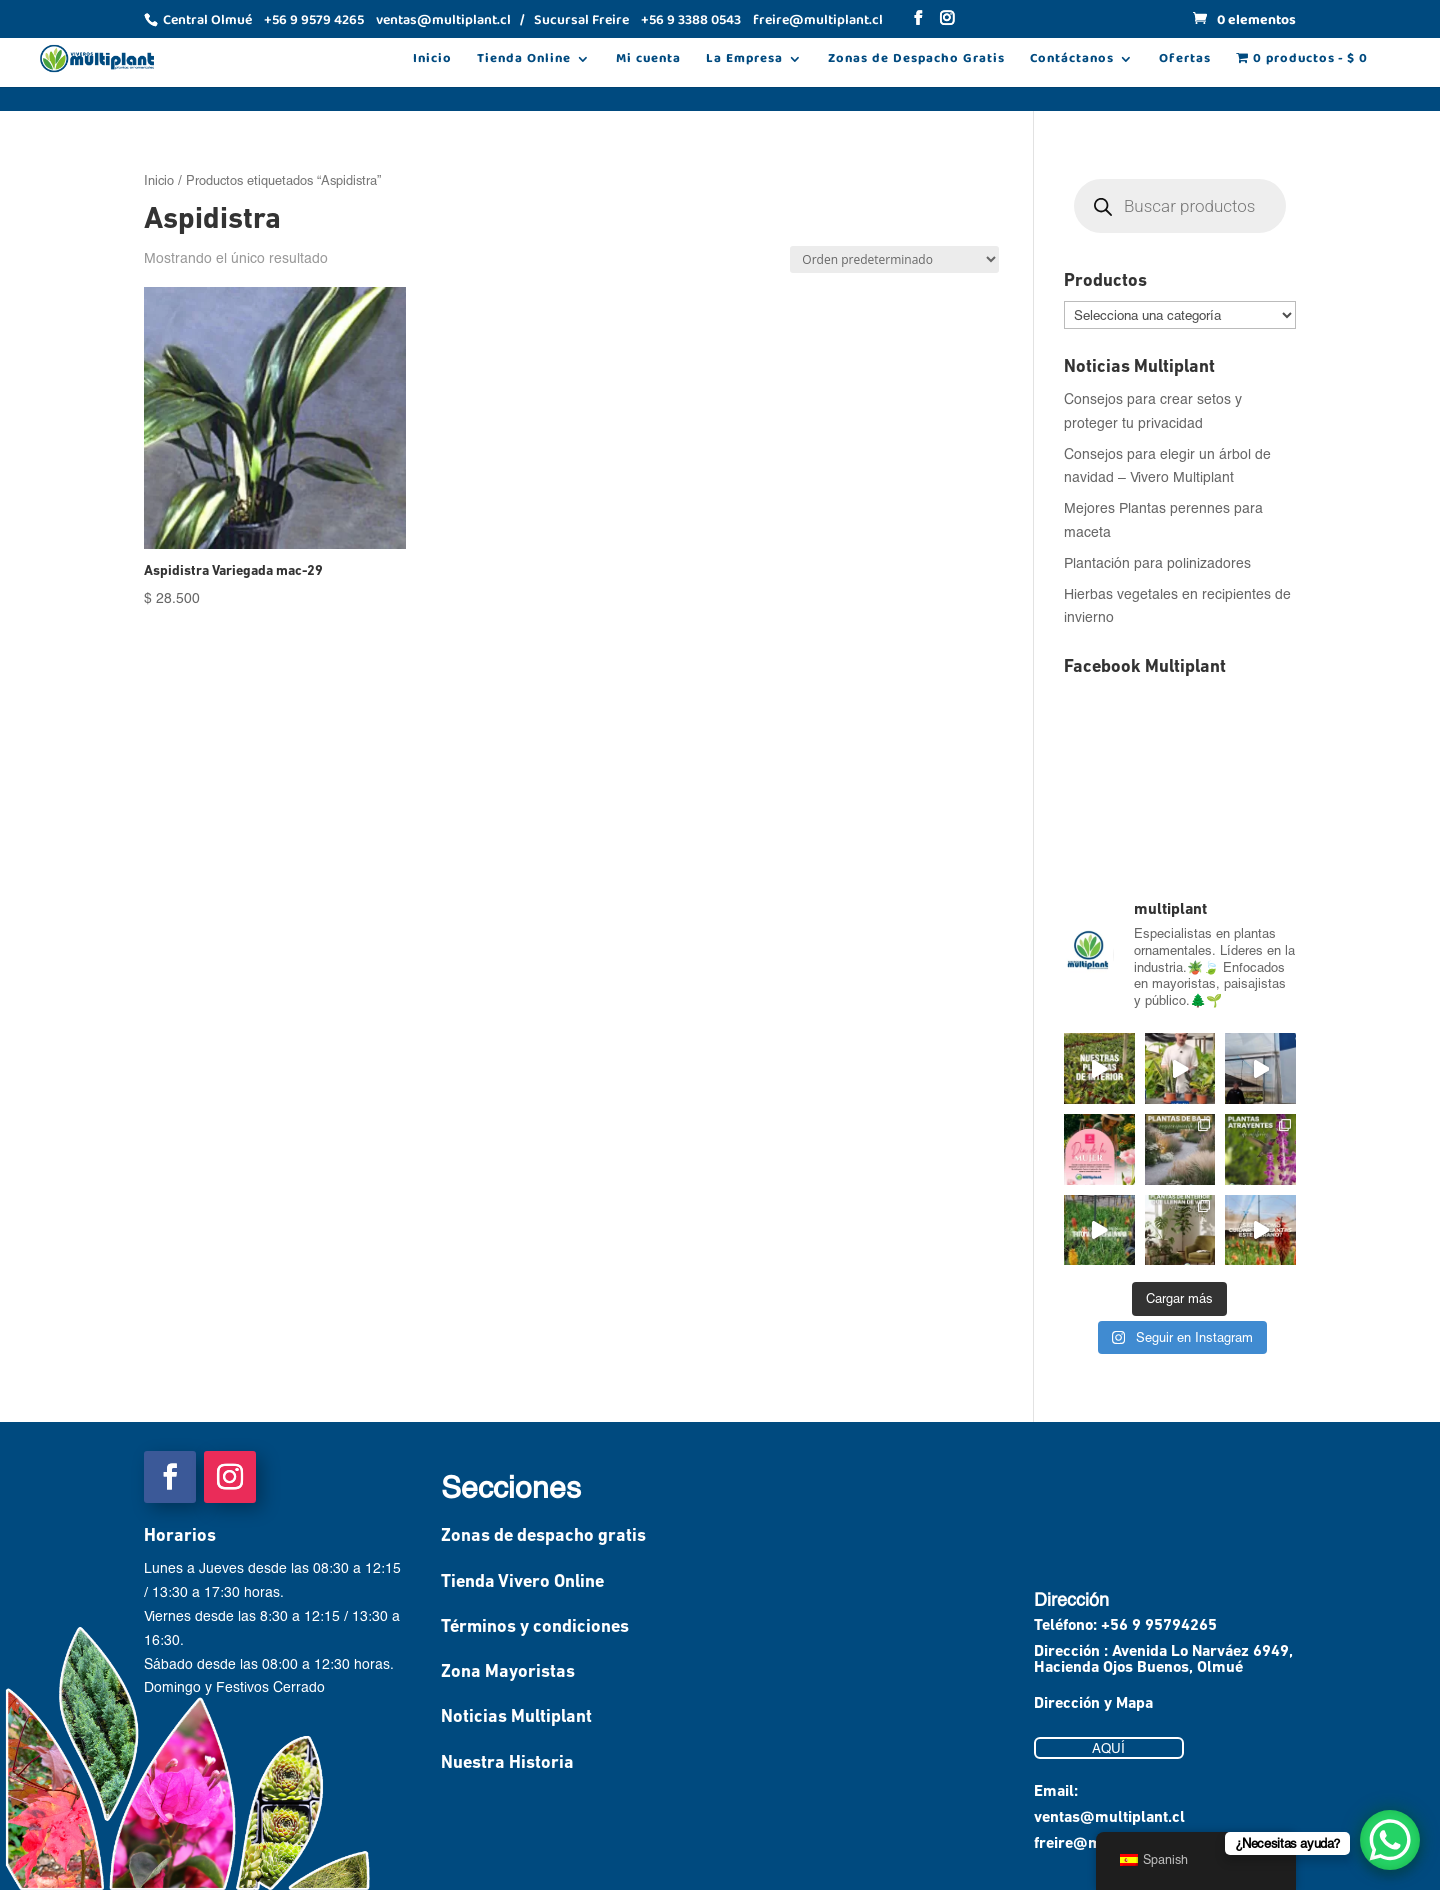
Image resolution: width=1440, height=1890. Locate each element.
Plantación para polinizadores (1157, 562)
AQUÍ (1108, 1748)
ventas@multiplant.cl (1109, 1818)
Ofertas (1185, 61)
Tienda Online (524, 61)
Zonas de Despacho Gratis (916, 61)
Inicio (432, 61)
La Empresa (744, 61)
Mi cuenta (648, 61)
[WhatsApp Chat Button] (1390, 1840)
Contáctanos (1072, 61)
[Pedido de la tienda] (894, 259)
